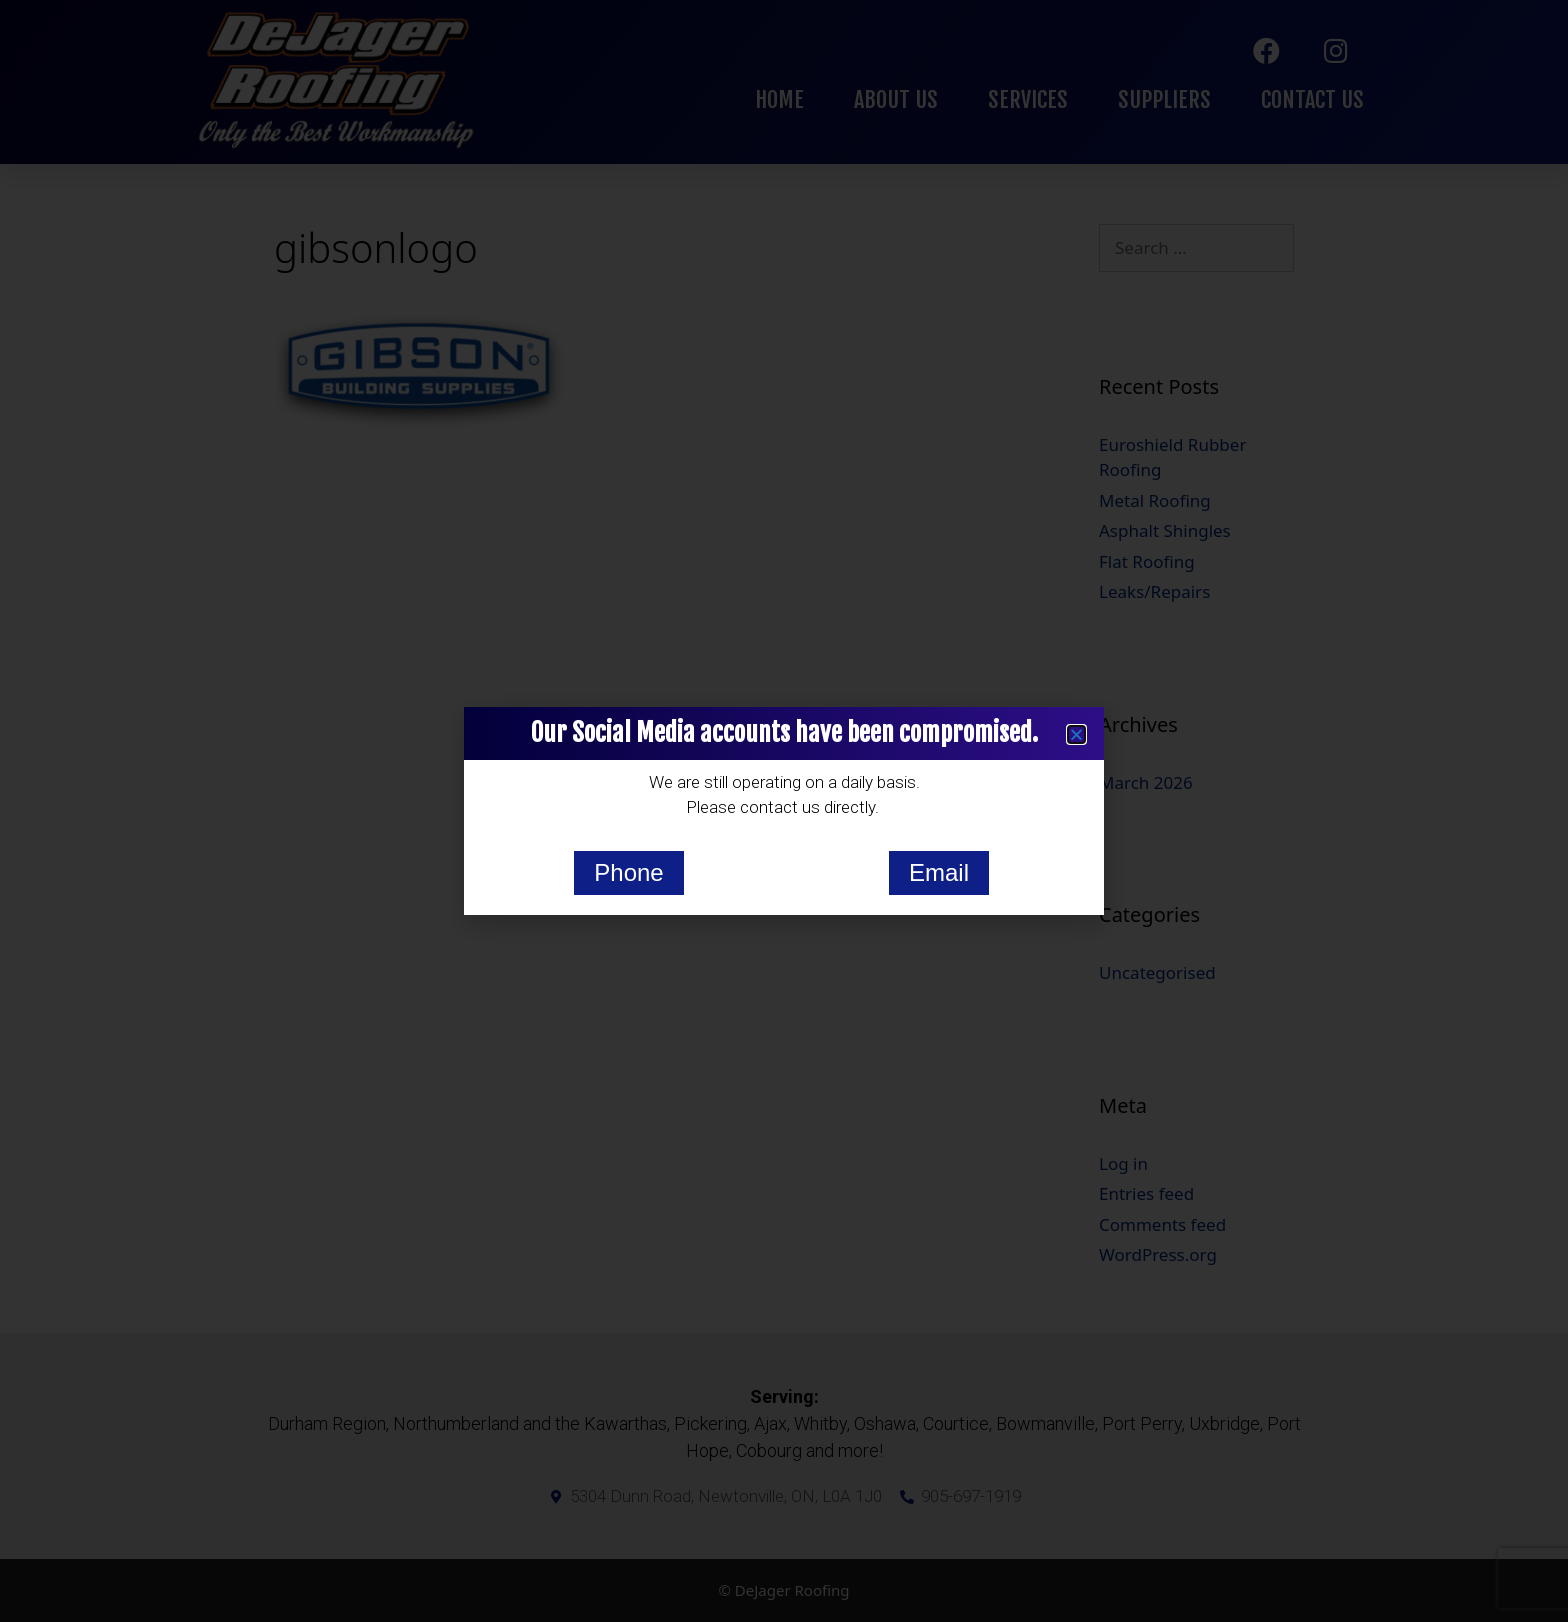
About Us (896, 99)
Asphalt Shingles (1165, 530)
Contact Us (1312, 99)
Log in (1123, 1163)
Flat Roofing (1147, 561)
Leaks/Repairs (1154, 591)
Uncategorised (1157, 972)
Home (779, 99)
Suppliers (1164, 99)
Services (1028, 99)
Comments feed (1162, 1224)
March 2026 (1146, 782)
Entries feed (1146, 1193)
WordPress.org (1158, 1254)
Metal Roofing (1155, 500)
